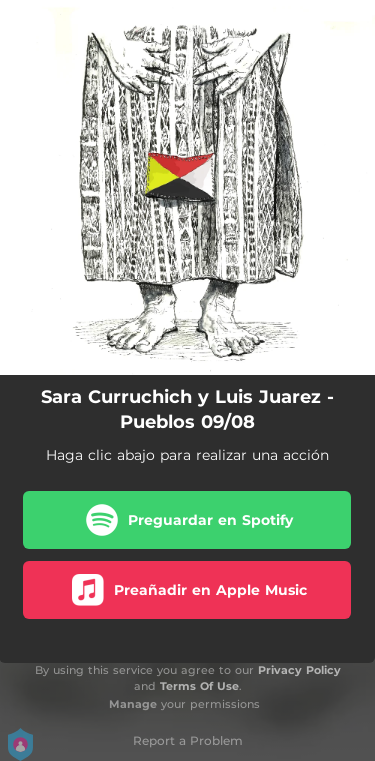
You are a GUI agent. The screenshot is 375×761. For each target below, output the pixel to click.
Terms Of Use (199, 686)
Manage (133, 704)
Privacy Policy (299, 670)
